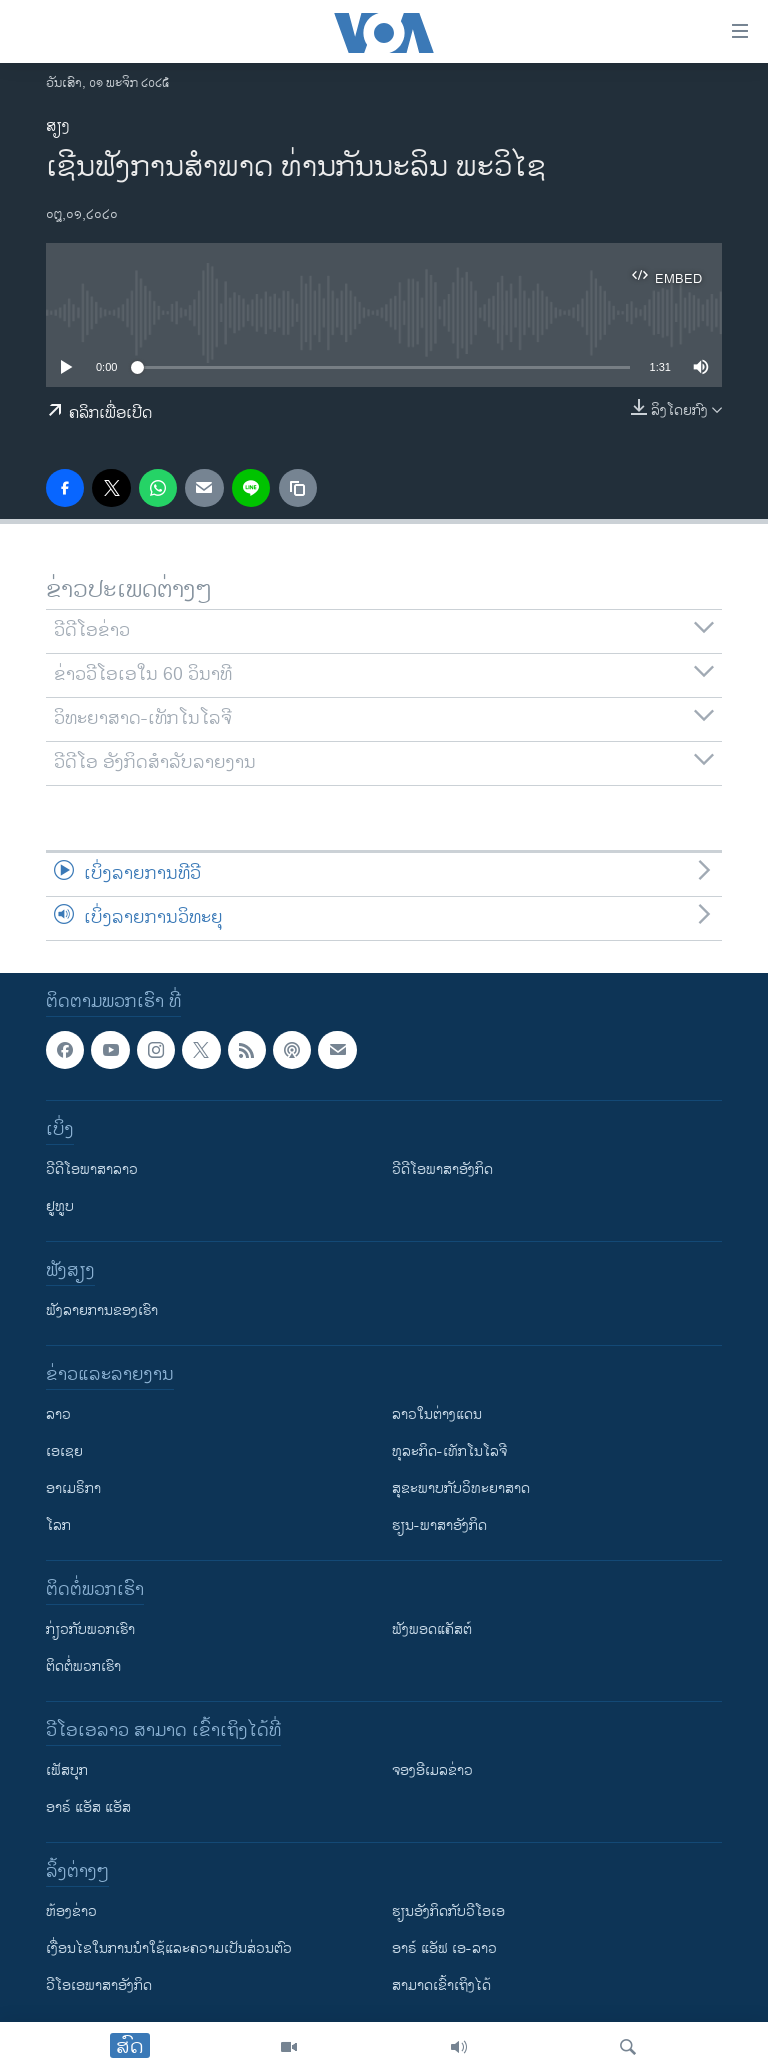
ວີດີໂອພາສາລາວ (92, 1169)
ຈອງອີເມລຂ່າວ (432, 1770)
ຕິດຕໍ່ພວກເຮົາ (83, 1666)
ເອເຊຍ (64, 1451)
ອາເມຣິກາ (73, 1488)
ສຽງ (58, 126)
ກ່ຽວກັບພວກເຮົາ (90, 1629)
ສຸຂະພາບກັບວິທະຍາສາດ (461, 1488)
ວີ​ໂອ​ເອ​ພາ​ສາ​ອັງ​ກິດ (99, 1985)
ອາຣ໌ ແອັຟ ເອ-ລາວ (444, 1948)
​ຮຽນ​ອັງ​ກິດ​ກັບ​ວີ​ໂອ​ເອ (448, 1911)
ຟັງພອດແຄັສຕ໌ (432, 1629)
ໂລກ (58, 1525)
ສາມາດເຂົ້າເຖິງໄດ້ (441, 1985)
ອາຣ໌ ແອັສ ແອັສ (88, 1807)
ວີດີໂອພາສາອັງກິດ (442, 1169)
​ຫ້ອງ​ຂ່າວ (71, 1911)
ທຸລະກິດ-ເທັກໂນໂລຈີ (449, 1451)
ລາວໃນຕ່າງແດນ (437, 1414)
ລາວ (58, 1414)
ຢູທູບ (60, 1206)
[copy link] (298, 488)
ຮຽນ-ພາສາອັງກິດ (439, 1525)
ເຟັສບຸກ (67, 1770)
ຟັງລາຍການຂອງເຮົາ (102, 1310)
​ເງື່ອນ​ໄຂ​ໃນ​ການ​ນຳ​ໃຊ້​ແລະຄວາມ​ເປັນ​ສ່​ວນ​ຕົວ (169, 1948)
